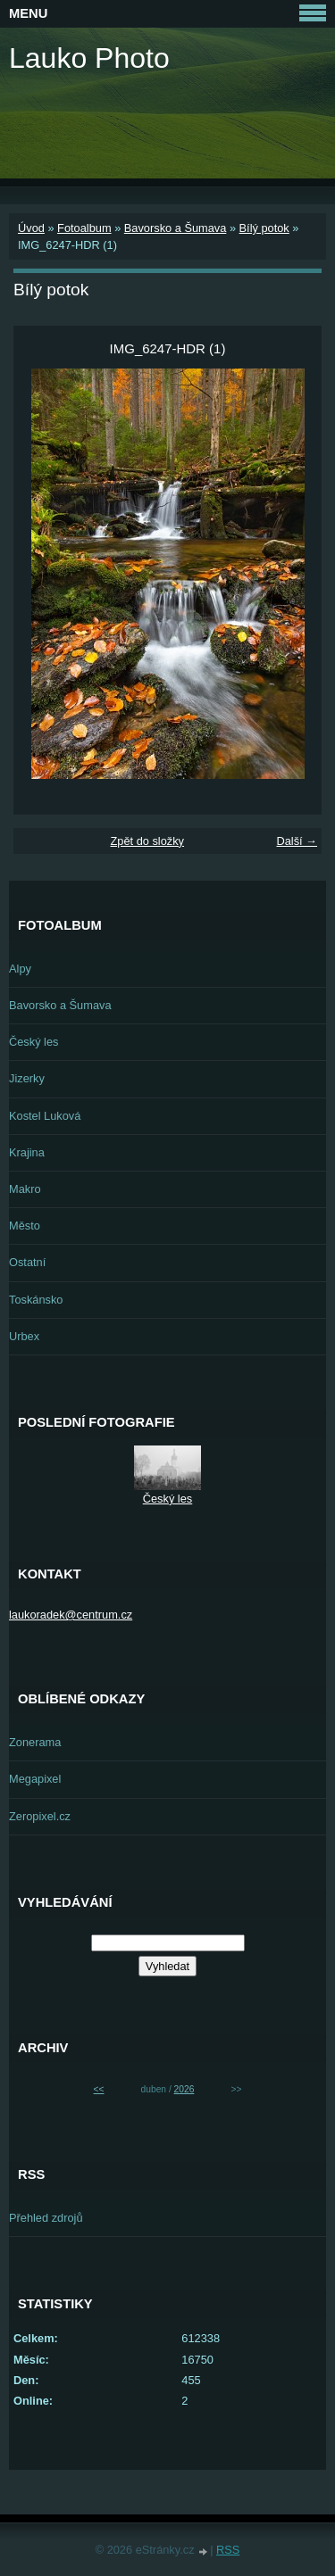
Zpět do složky (147, 841)
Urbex (24, 1336)
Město (24, 1225)
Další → (296, 841)
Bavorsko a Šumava (175, 228)
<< (99, 2089)
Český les (33, 1041)
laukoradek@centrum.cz (70, 1614)
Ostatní (27, 1262)
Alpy (20, 968)
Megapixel (35, 1778)
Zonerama (35, 1742)
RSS (227, 2549)
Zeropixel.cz (40, 1816)
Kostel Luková (44, 1115)
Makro (25, 1189)
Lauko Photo (89, 58)
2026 (184, 2089)
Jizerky (27, 1078)
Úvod (31, 228)
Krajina (27, 1152)
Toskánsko (36, 1299)
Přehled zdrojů (46, 2217)
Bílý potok (264, 228)
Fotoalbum (84, 228)
